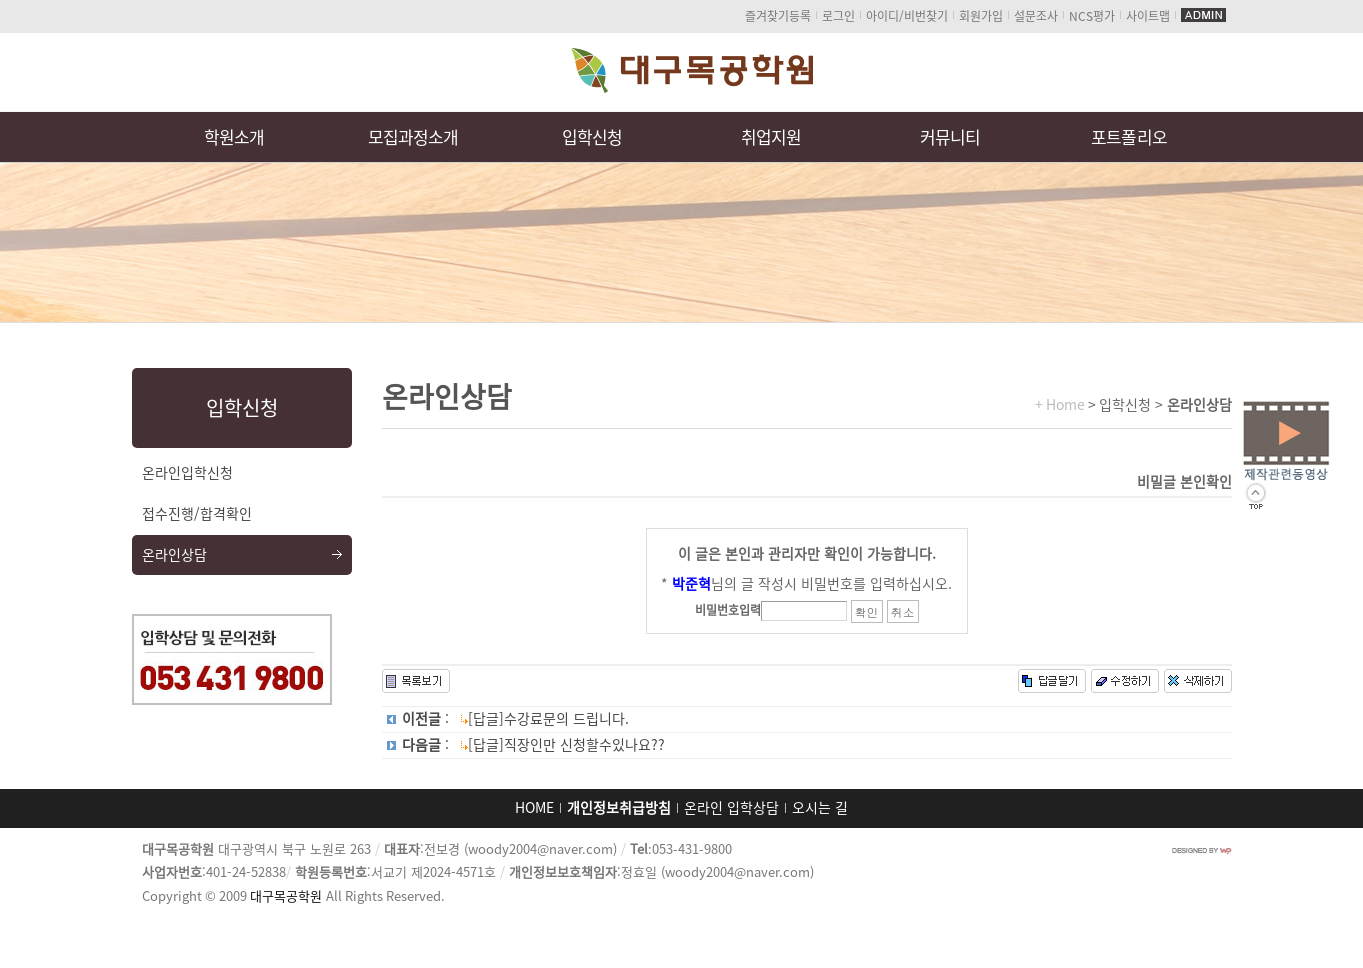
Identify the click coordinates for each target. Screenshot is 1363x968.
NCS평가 (1092, 16)
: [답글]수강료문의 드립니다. (515, 719)
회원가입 (981, 16)
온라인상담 (174, 555)
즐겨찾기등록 (778, 16)
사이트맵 (1148, 16)
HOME (534, 808)
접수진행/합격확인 (197, 514)
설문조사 (1036, 16)
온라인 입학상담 (731, 808)
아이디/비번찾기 (907, 16)
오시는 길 (820, 808)
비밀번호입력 (728, 610)
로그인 (838, 16)
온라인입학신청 (187, 473)
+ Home (1060, 405)
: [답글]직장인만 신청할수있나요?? (533, 745)
